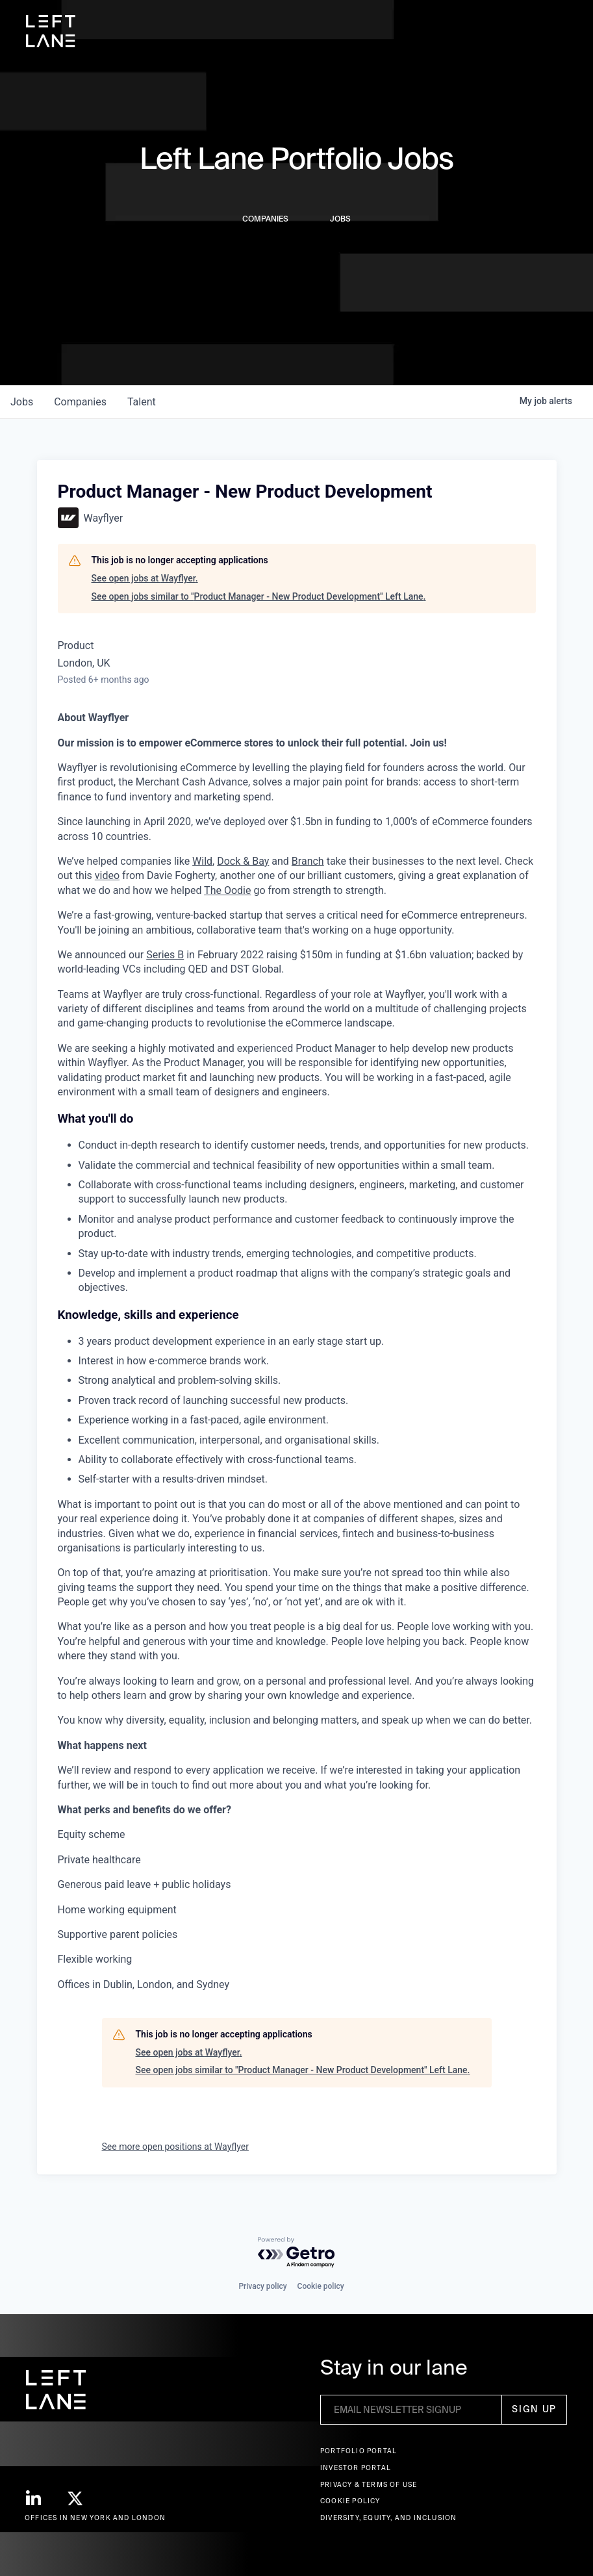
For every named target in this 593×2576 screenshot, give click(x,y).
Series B (165, 955)
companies (80, 402)
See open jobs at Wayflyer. (145, 578)
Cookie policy (320, 2286)
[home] (50, 31)
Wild (202, 861)
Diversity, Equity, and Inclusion (388, 2517)
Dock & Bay (243, 861)
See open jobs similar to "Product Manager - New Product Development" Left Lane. (259, 596)
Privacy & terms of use (368, 2484)
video (107, 875)
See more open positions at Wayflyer (175, 2146)
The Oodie (227, 890)
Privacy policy (262, 2286)
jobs (21, 402)
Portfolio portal (358, 2451)
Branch (308, 861)
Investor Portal (355, 2467)
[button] (559, 31)
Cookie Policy (350, 2501)
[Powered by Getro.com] (297, 2253)
